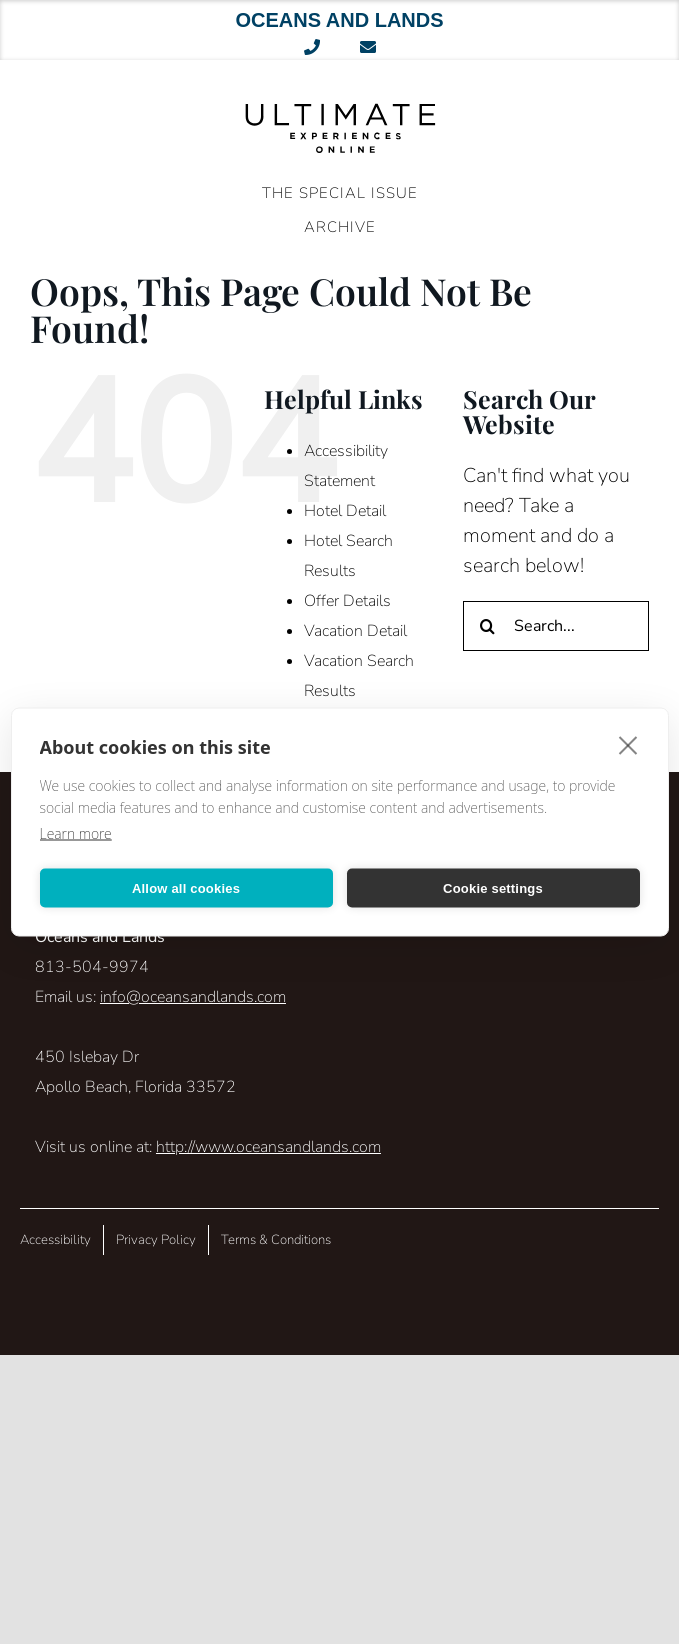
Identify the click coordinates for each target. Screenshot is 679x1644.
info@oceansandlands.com (193, 997)
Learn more (76, 833)
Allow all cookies (186, 887)
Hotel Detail (345, 511)
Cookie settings (493, 887)
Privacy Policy (156, 1240)
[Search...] (556, 626)
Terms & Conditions (276, 1240)
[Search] (488, 626)
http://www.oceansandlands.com (268, 1147)
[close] (628, 745)
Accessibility (55, 1240)
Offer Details (347, 601)
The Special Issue (340, 193)
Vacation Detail (355, 631)
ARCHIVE (340, 227)
